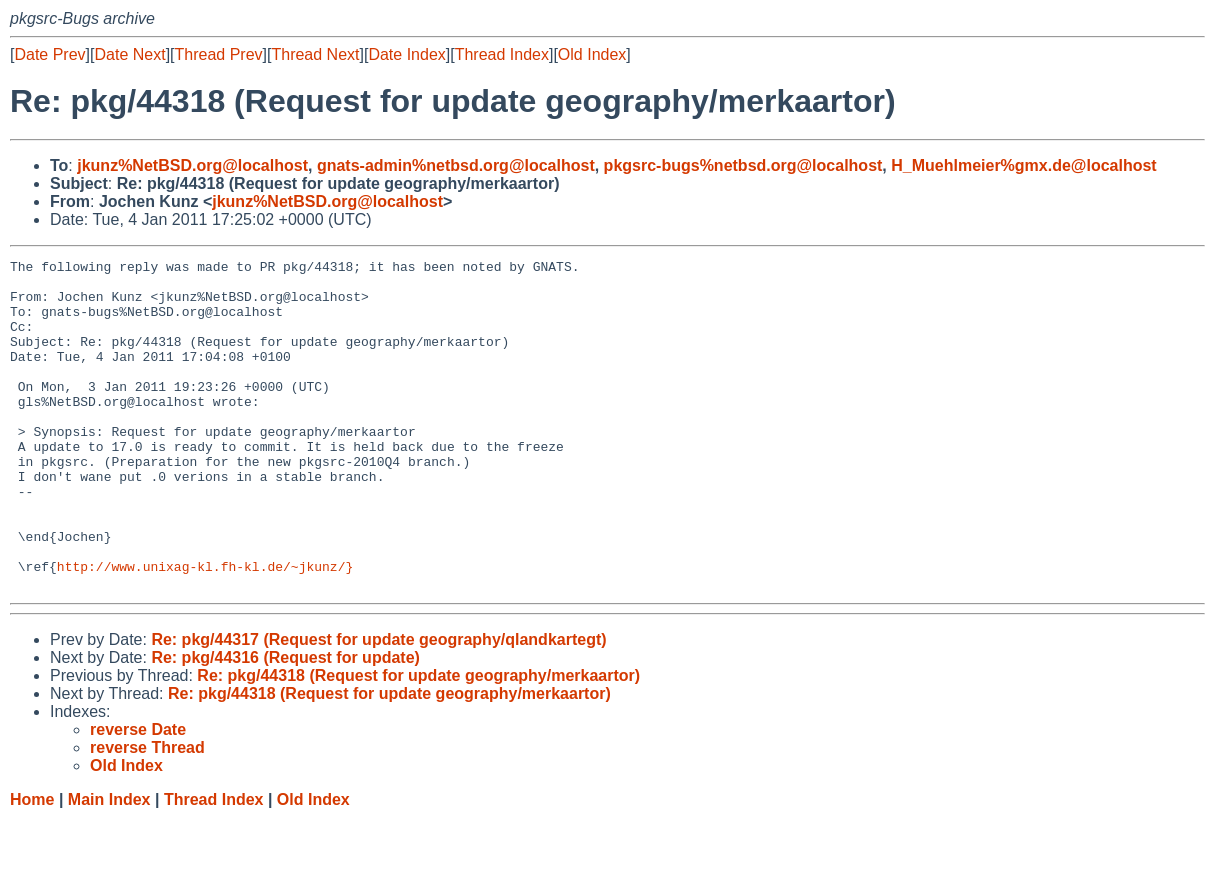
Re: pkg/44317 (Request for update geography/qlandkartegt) (378, 705)
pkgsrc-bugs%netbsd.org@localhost (743, 165)
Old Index (592, 54)
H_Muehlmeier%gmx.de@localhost (1023, 165)
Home (32, 865)
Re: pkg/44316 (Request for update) (285, 723)
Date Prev (49, 54)
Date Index (406, 54)
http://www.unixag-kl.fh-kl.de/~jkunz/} (205, 629)
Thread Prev (219, 54)
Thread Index (502, 54)
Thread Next (315, 54)
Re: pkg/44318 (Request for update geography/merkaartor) (418, 741)
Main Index (109, 865)
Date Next (129, 54)
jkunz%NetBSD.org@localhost (192, 165)
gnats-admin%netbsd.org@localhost (456, 165)
